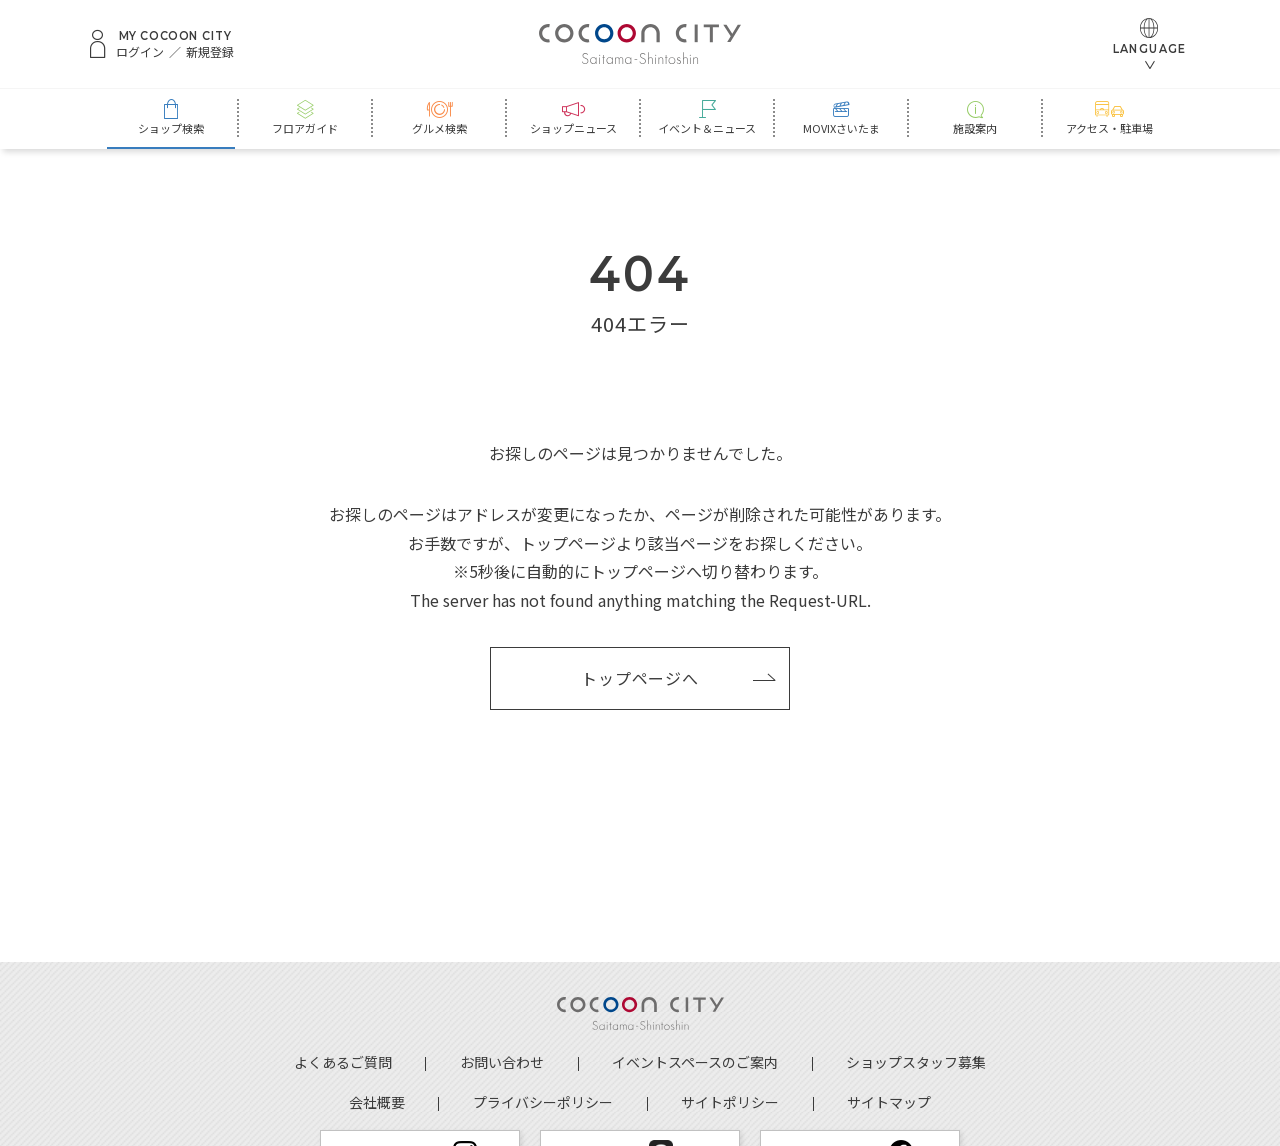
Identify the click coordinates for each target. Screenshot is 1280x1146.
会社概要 (377, 1102)
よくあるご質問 (343, 1062)
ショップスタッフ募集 (916, 1062)
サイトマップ (889, 1102)
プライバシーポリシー (543, 1102)
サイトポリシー (730, 1102)
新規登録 (210, 52)
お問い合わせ (502, 1062)
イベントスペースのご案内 (695, 1062)
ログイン (140, 52)
